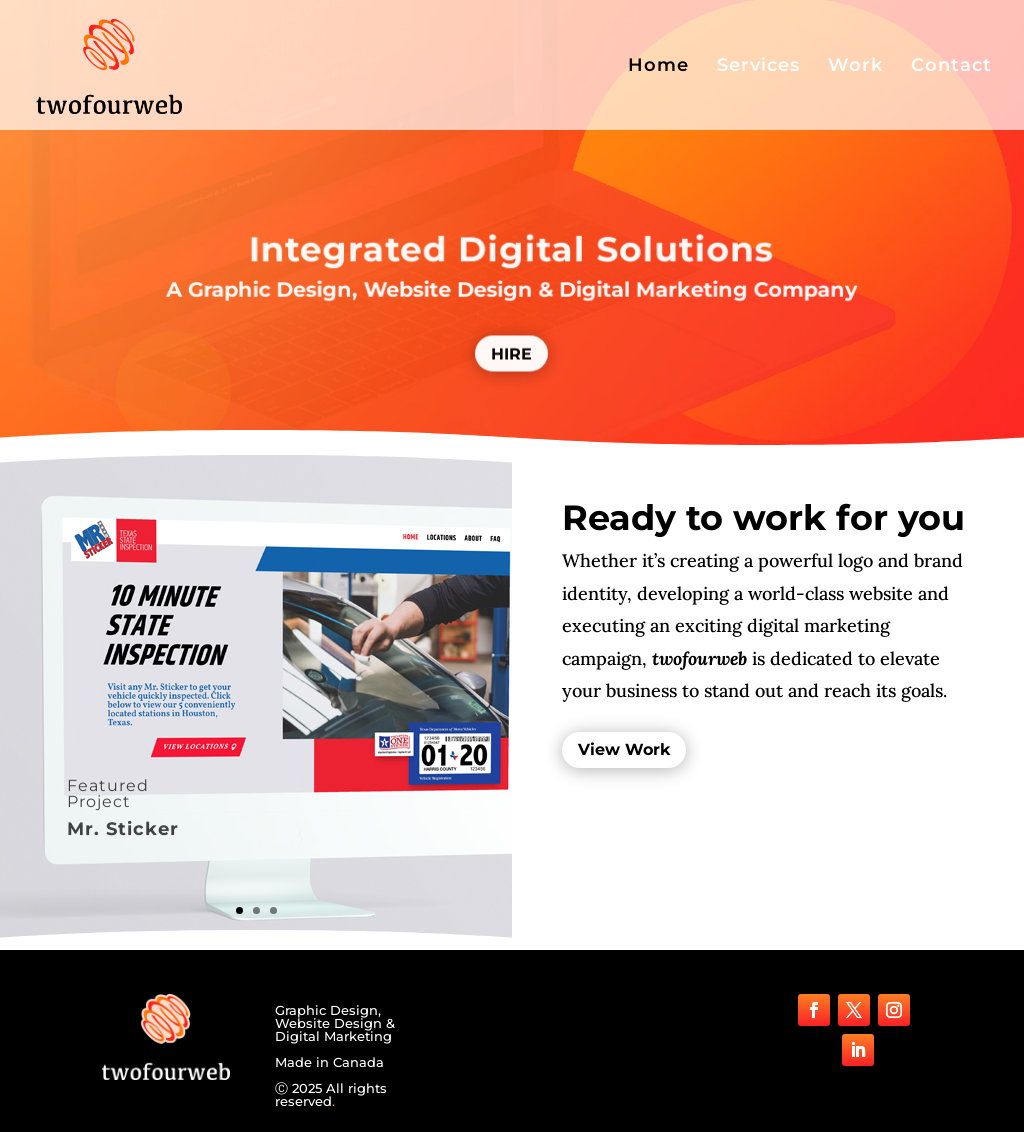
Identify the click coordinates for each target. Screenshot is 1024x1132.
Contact (951, 67)
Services (758, 67)
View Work (624, 749)
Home (658, 67)
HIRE (511, 360)
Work (855, 67)
